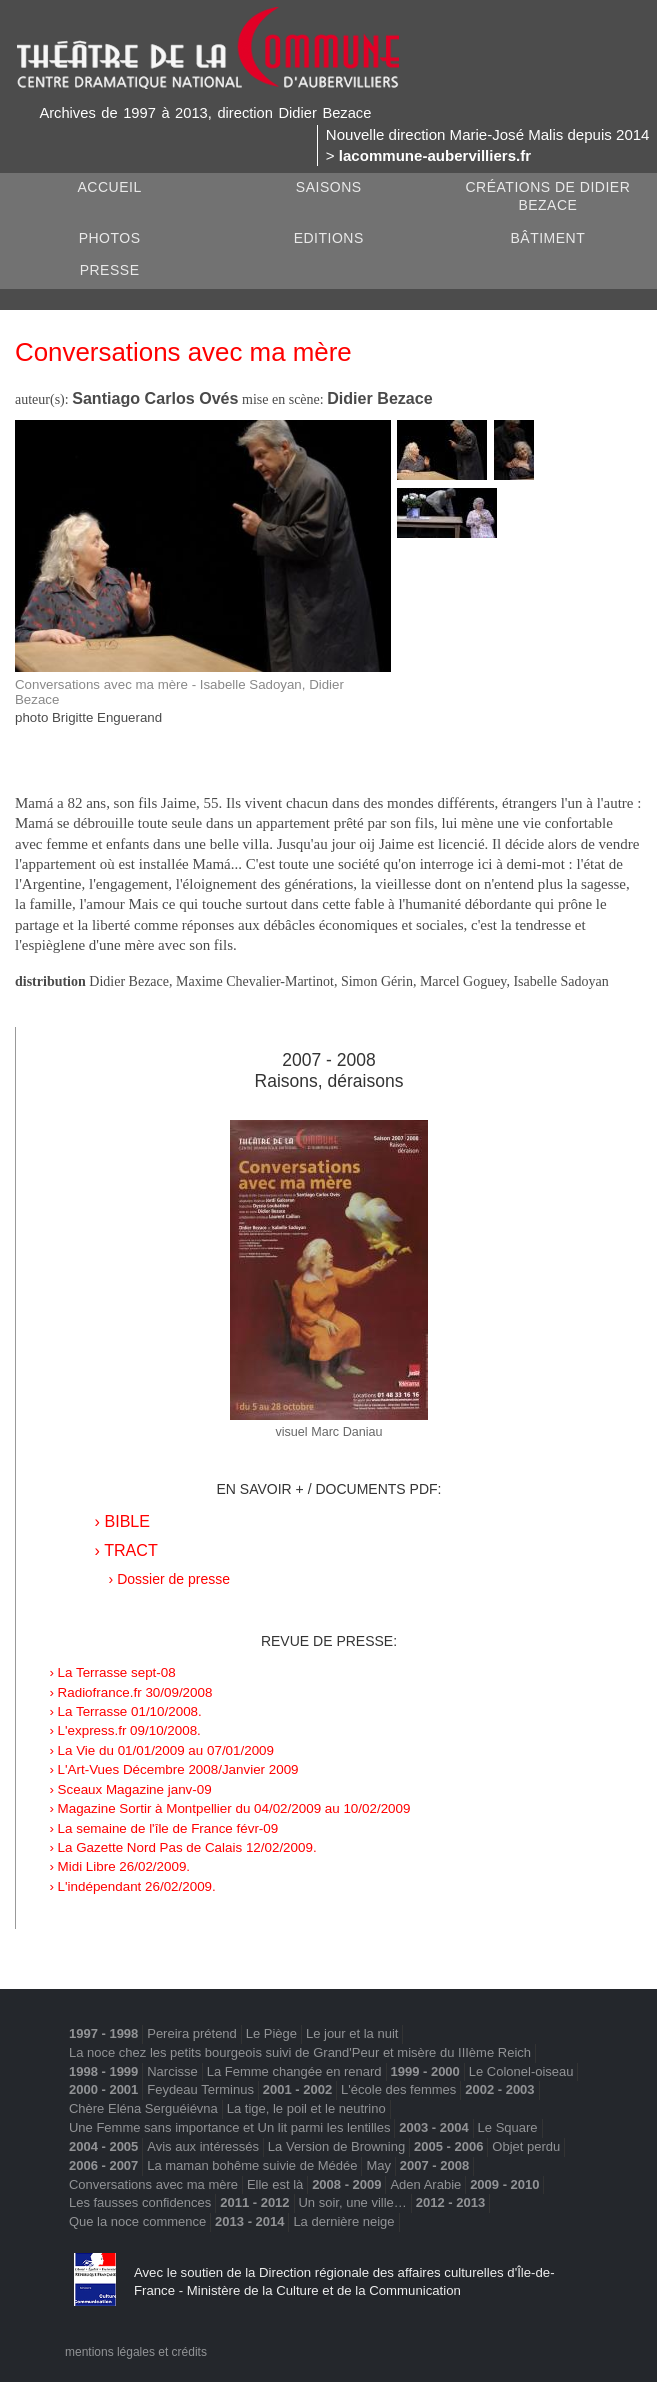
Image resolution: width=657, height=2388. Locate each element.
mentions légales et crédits (136, 2352)
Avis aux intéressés (203, 2146)
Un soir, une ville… (352, 2202)
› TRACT (126, 1550)
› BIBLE (122, 1521)
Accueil (109, 187)
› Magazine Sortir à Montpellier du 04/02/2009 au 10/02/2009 (229, 1808)
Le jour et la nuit (352, 2033)
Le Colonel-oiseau (521, 2071)
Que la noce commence (137, 2221)
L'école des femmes (398, 2089)
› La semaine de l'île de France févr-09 (163, 1828)
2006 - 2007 (103, 2165)
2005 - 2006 (448, 2146)
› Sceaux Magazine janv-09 (130, 1789)
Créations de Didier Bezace (547, 196)
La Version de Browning (336, 2146)
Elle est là (275, 2184)
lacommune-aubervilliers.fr (435, 155)
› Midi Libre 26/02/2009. (119, 1866)
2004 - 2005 (103, 2146)
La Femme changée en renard (294, 2071)
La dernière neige (343, 2221)
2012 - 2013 (450, 2202)
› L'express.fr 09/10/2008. (124, 1730)
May (378, 2165)
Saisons (329, 187)
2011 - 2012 (254, 2202)
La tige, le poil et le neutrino (306, 2108)
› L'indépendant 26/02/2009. (132, 1886)
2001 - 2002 (297, 2089)
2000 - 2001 (103, 2089)
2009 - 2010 (504, 2184)
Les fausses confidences (140, 2202)
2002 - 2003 (499, 2089)
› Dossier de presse (169, 1579)
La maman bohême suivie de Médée (252, 2165)
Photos (110, 238)
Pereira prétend (192, 2033)
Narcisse (172, 2071)
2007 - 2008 (328, 1060)
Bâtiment (548, 238)
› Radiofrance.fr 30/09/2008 (130, 1692)
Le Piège (271, 2033)
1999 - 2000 (424, 2071)
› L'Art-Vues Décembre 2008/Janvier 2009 (173, 1769)
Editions (329, 238)
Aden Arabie (425, 2184)
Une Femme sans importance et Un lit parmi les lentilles (230, 2127)
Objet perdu (526, 2146)
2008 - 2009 (346, 2184)
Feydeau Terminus (200, 2089)
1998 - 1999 (103, 2071)
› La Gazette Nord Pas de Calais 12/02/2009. (182, 1847)
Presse (110, 270)
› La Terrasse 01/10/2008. (125, 1711)
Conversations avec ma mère (153, 2184)
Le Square (508, 2127)
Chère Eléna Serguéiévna (143, 2108)
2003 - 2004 (433, 2127)
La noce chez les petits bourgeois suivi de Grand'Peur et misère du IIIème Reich (300, 2052)
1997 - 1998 (103, 2033)
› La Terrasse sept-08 (112, 1672)
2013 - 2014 (249, 2221)
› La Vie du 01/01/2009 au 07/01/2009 (161, 1750)
